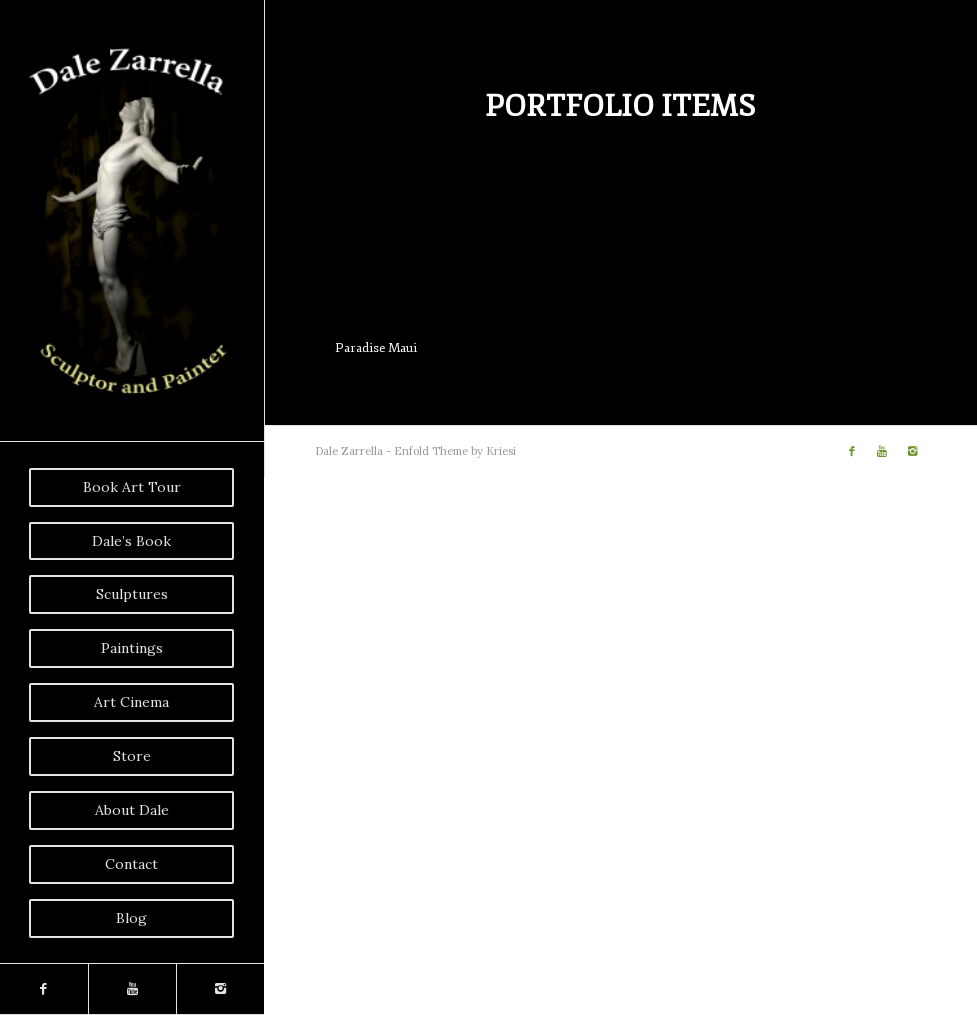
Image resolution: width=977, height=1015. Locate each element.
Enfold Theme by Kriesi (455, 451)
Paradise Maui (376, 348)
